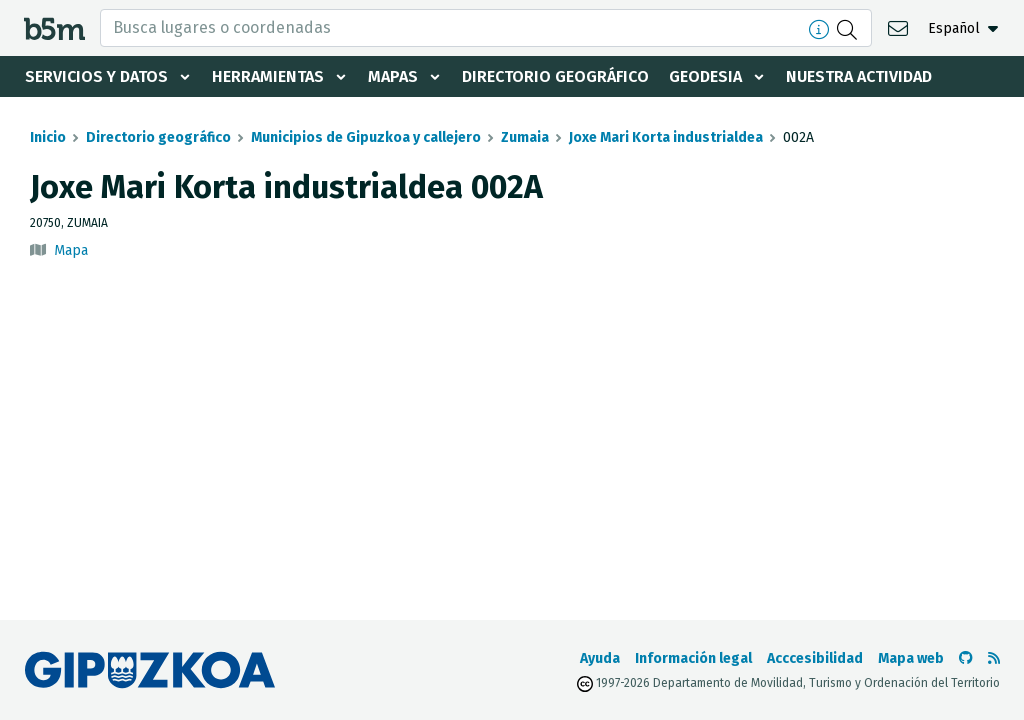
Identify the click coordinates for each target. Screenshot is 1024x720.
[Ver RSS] (994, 658)
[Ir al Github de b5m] (966, 658)
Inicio (48, 137)
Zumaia (525, 137)
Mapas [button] (393, 76)
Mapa (71, 250)
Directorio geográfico (555, 76)
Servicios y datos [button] (96, 76)
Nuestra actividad (859, 76)
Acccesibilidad (815, 658)
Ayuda (600, 658)
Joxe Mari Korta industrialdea (666, 137)
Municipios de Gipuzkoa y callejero (366, 137)
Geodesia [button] (705, 76)
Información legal (693, 658)
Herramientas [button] (268, 76)
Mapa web (911, 658)
